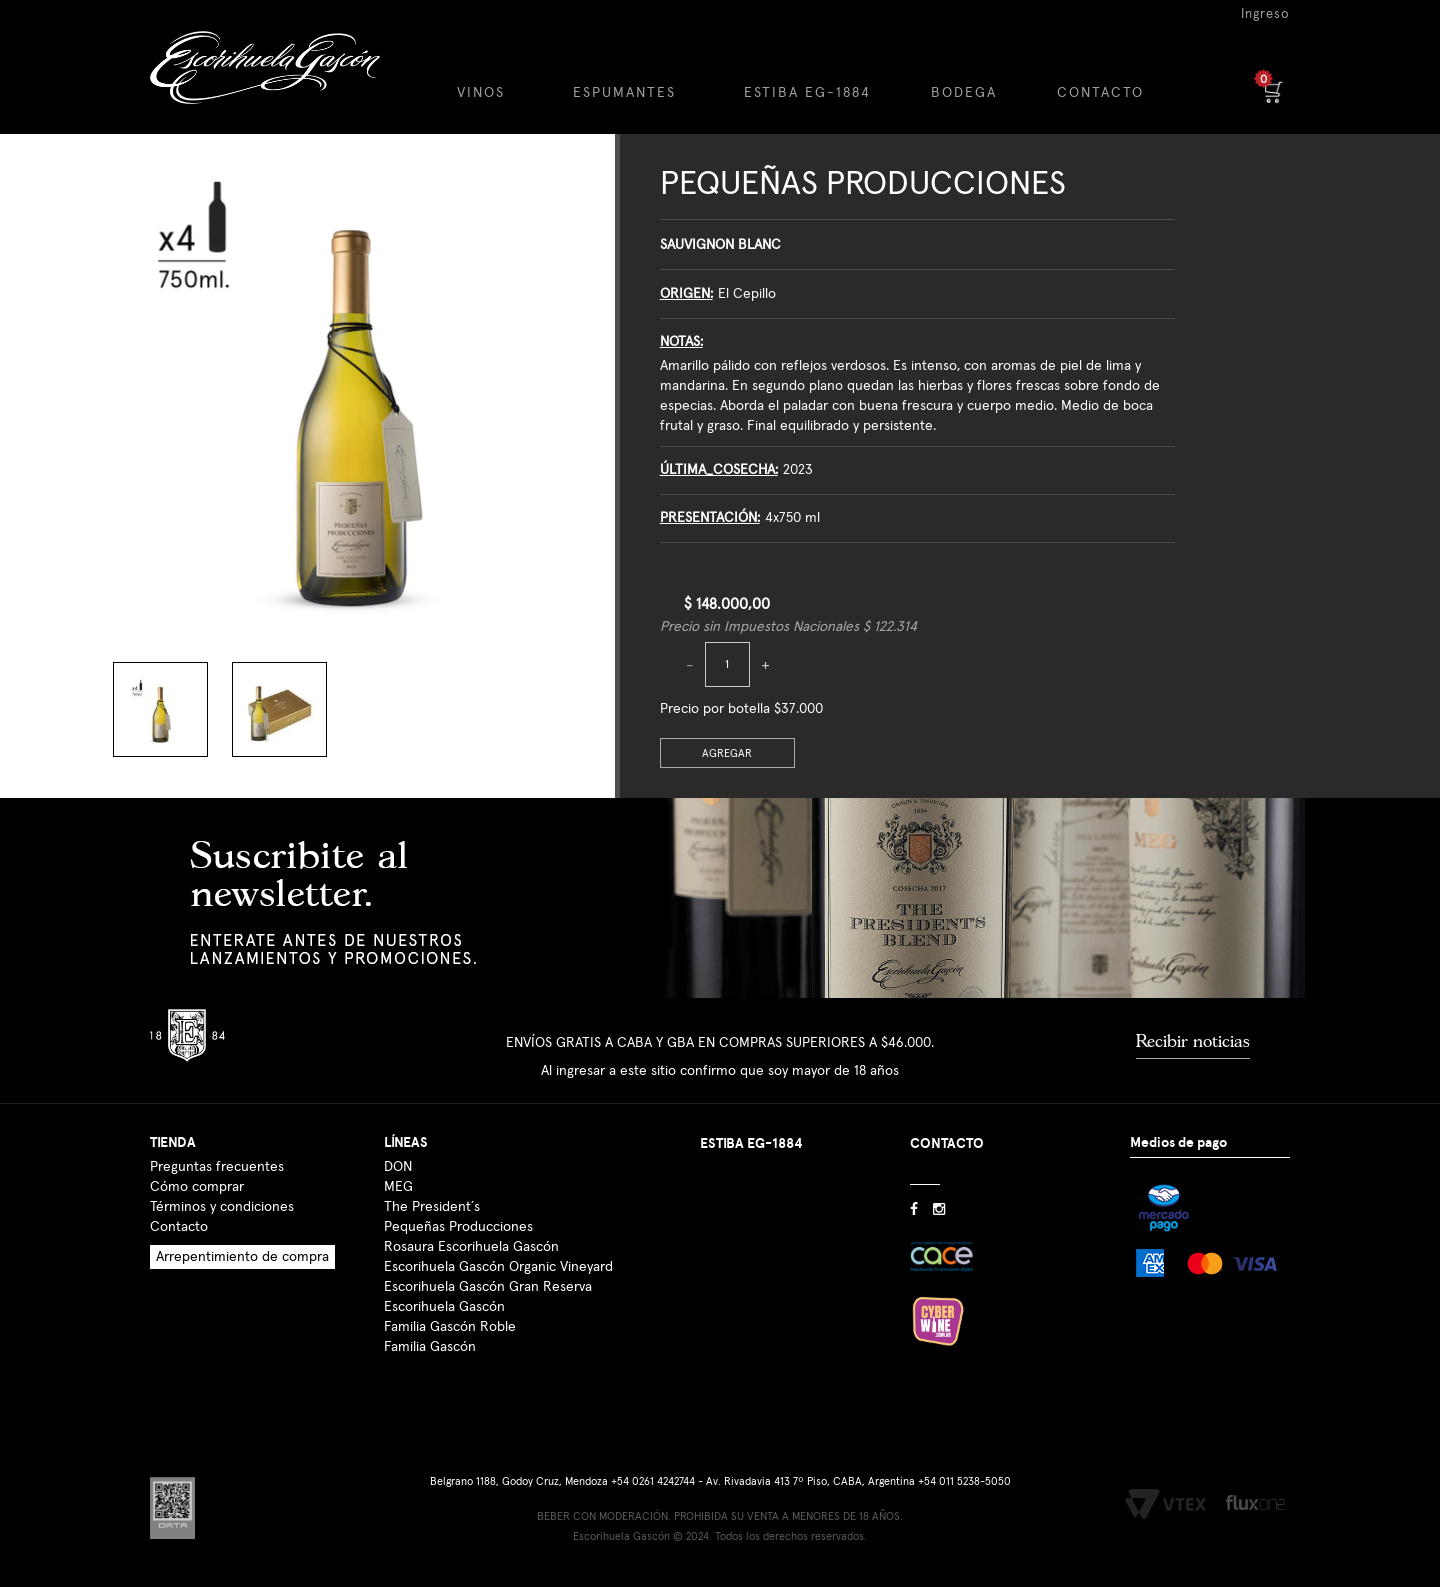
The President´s (432, 1207)
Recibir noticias (1193, 1041)
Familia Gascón (430, 1347)
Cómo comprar (197, 1187)
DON (398, 1167)
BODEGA (964, 93)
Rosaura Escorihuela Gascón (471, 1247)
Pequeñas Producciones (863, 184)
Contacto (179, 1227)
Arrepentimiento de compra (242, 1257)
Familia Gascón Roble (450, 1327)
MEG (398, 1187)
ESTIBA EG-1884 (807, 93)
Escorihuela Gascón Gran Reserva (488, 1287)
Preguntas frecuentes (217, 1167)
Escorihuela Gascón (444, 1307)
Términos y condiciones (222, 1207)
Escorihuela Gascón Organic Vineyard (498, 1267)
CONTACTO (1100, 93)
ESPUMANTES (624, 93)
